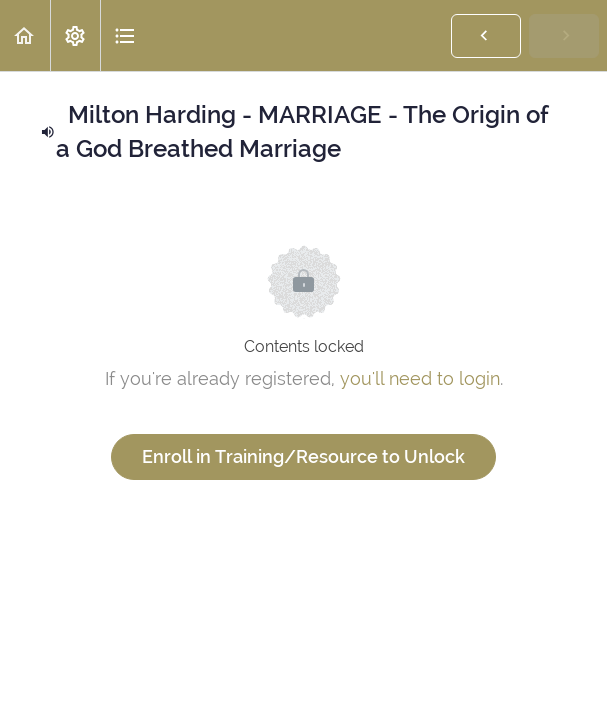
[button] (25, 35)
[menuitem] (75, 35)
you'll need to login (420, 378)
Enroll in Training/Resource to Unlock (303, 456)
